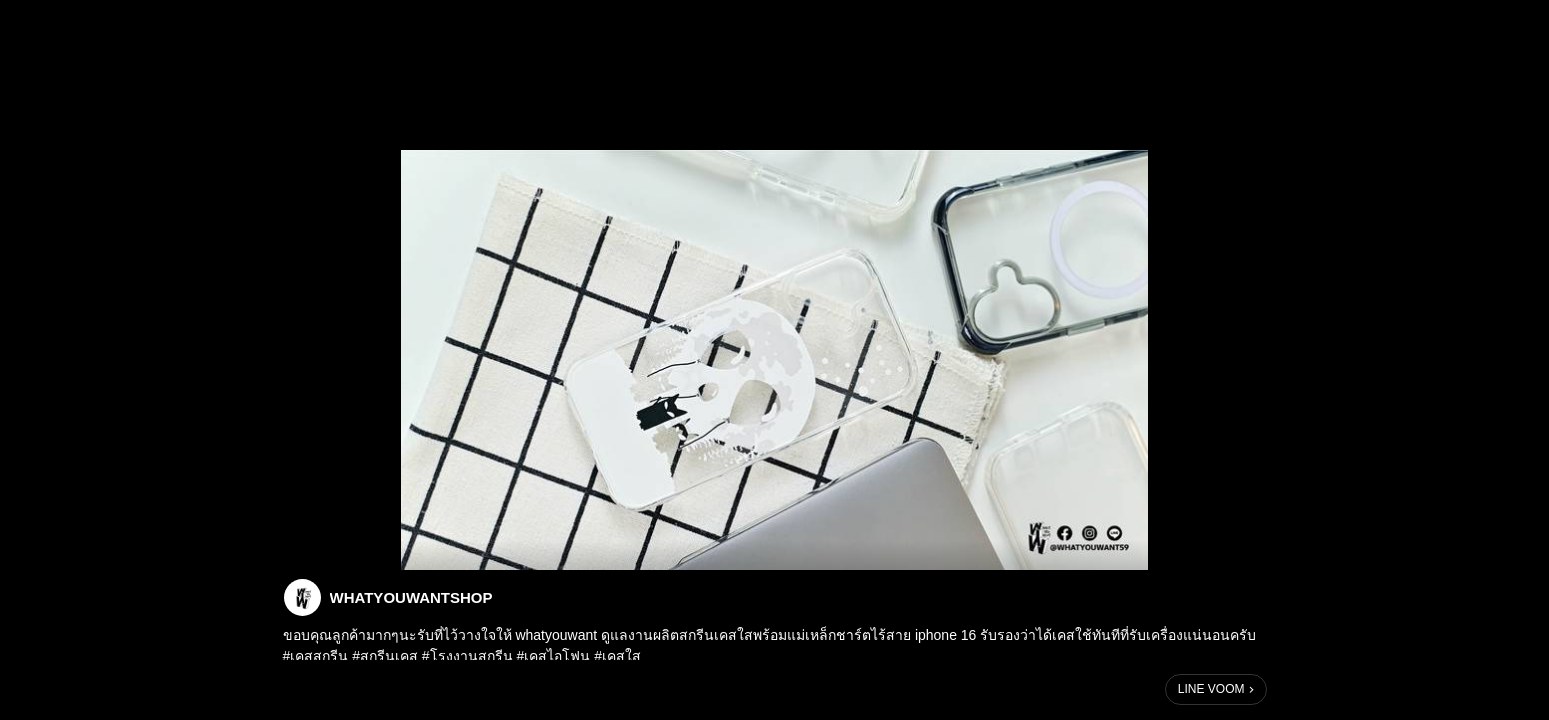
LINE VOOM (1211, 689)
